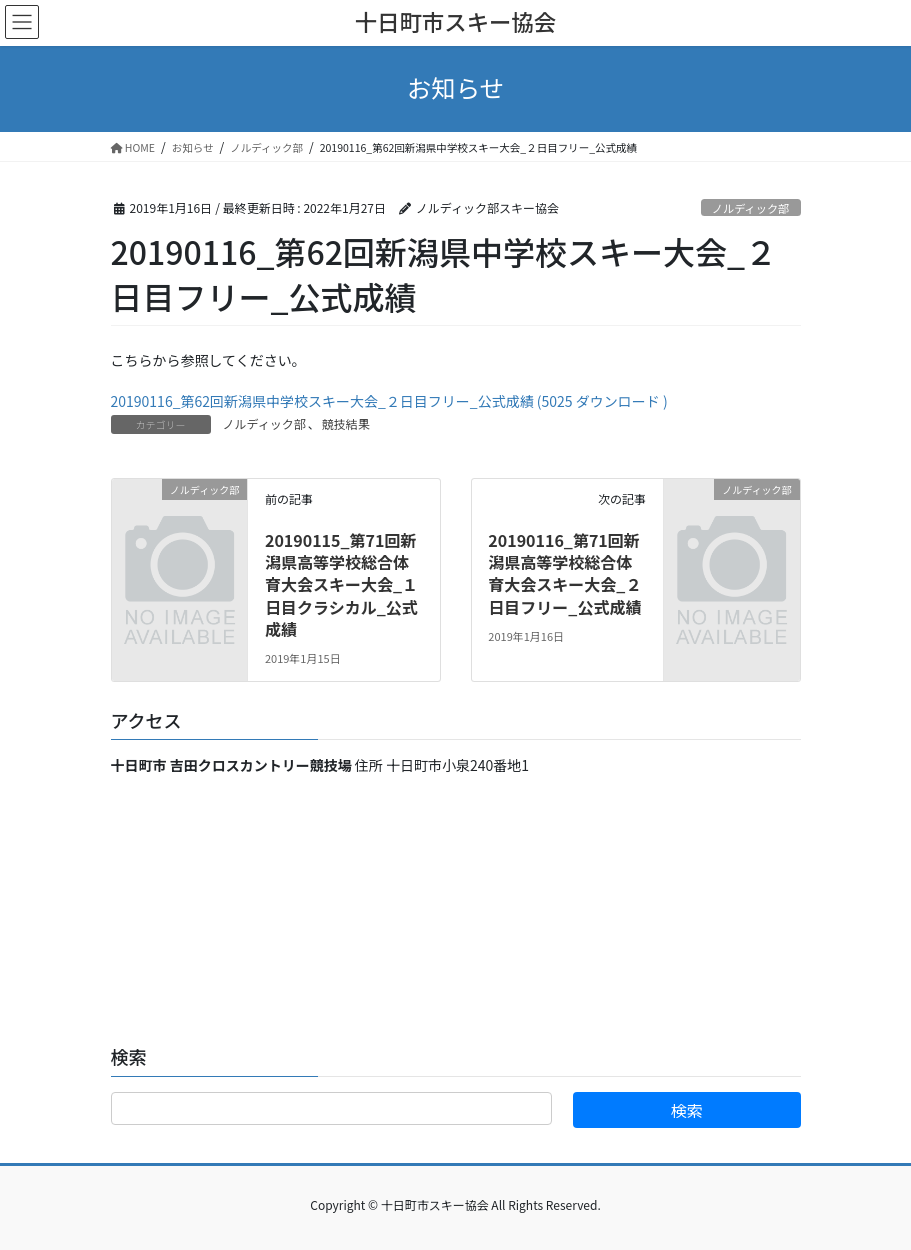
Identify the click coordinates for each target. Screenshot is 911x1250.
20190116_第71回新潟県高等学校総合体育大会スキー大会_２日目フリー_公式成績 (564, 573)
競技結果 (346, 423)
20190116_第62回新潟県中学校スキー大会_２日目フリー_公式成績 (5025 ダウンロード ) (389, 401)
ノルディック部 (751, 208)
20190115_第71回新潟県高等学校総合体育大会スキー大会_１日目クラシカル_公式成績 (341, 585)
